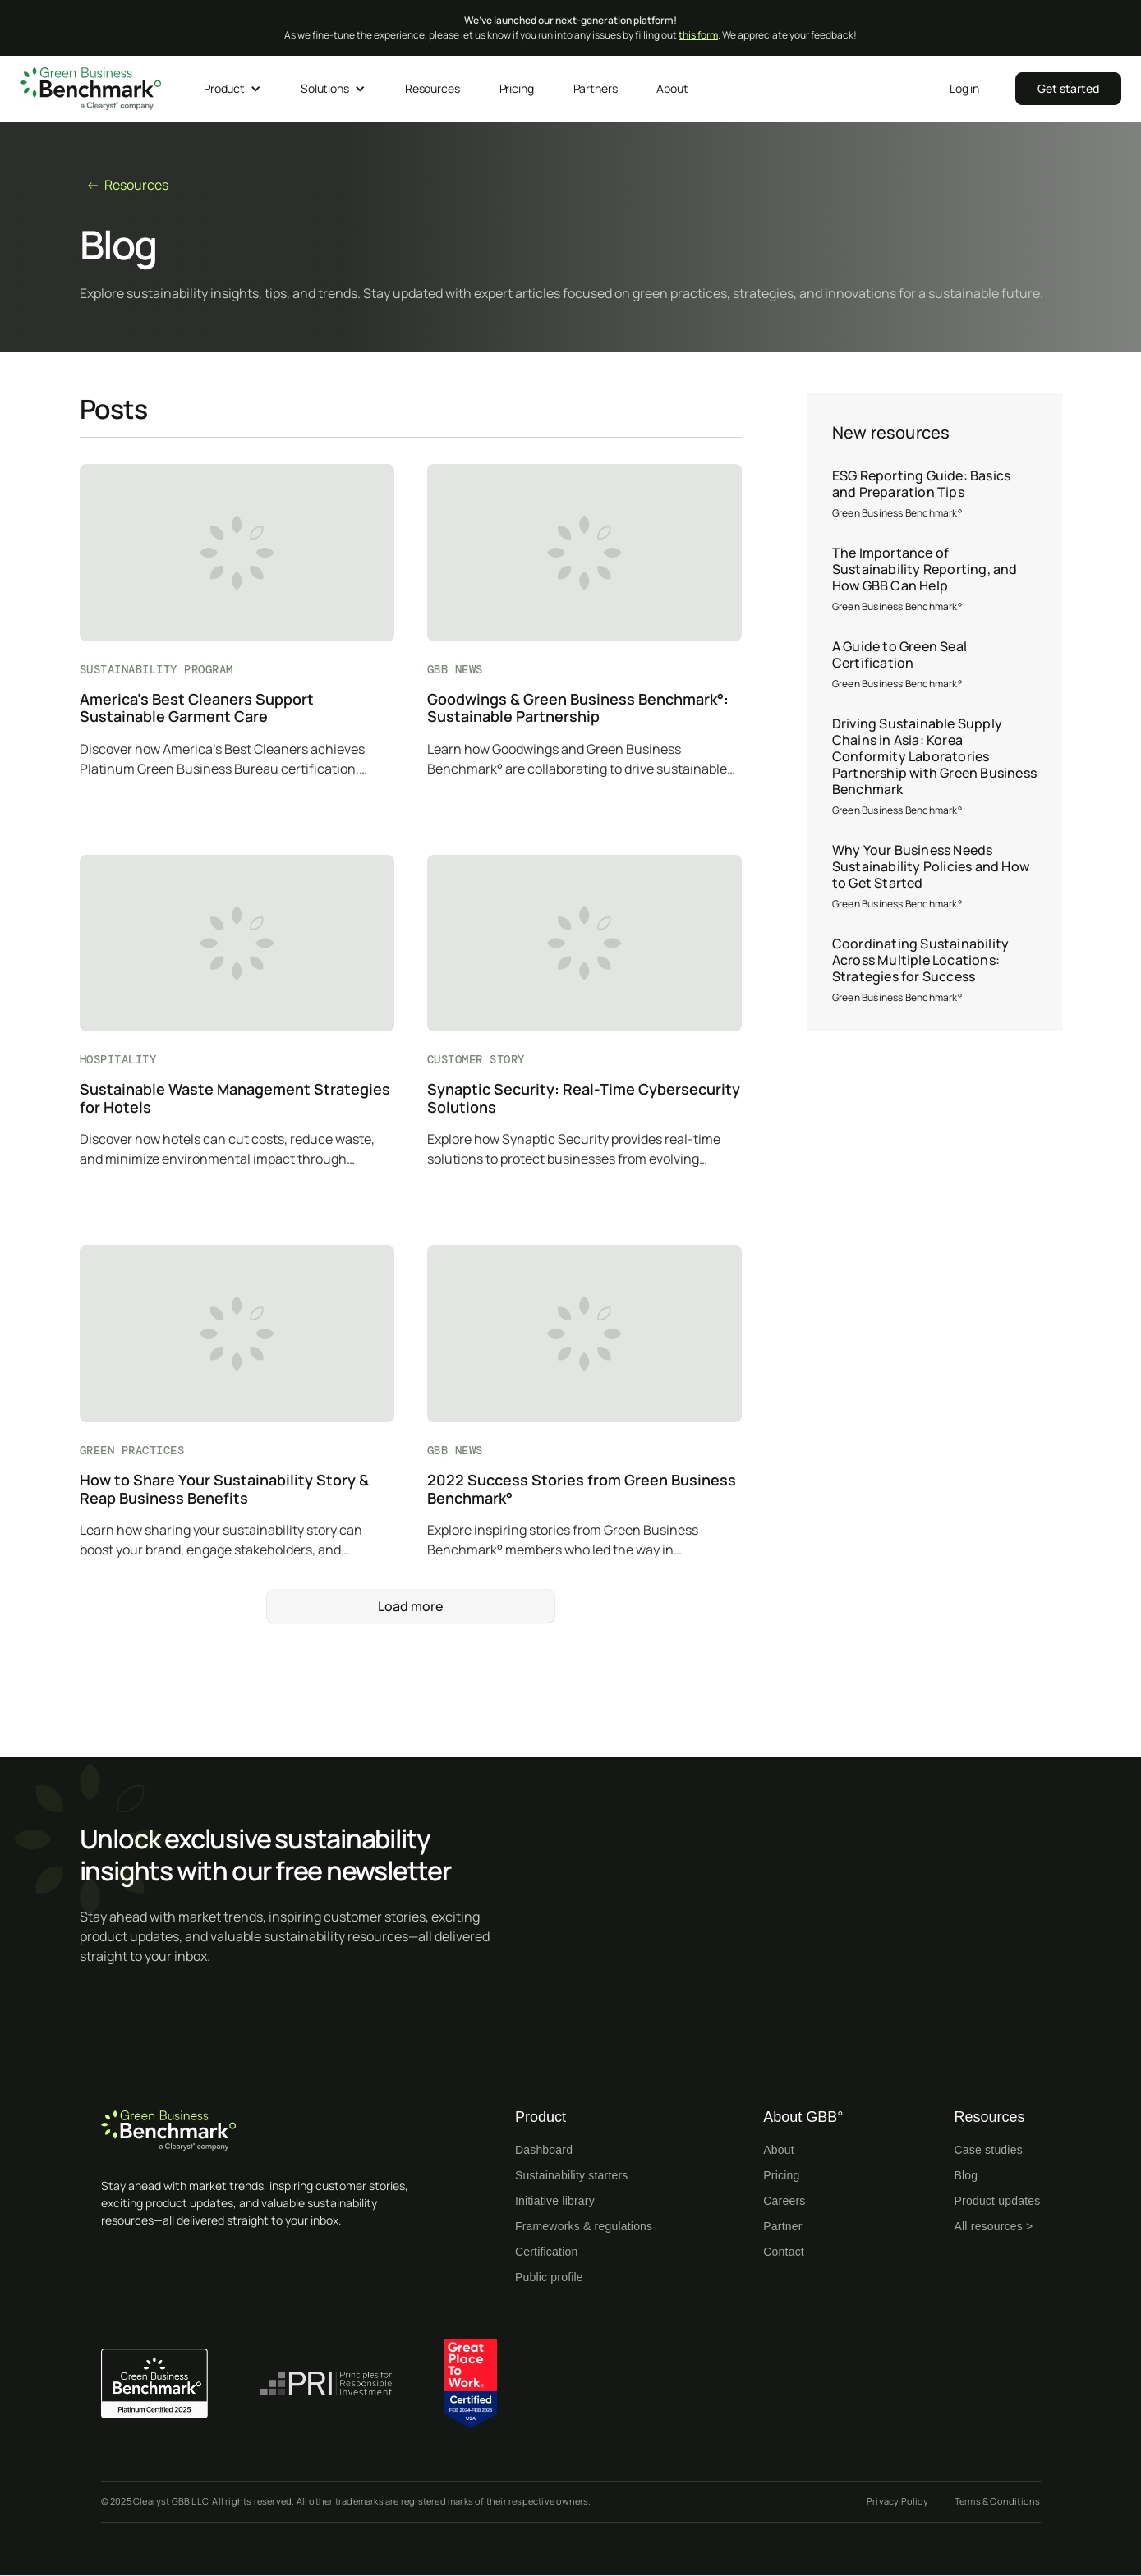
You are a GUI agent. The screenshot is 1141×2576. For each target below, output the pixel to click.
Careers (784, 2200)
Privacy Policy (897, 2501)
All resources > (994, 2226)
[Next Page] (410, 1606)
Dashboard (544, 2149)
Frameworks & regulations (583, 2226)
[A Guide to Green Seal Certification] (935, 665)
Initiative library (555, 2200)
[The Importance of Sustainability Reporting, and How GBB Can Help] (935, 579)
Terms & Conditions (998, 2501)
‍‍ (1068, 88)
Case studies (989, 2149)
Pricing (781, 2175)
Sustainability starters (571, 2175)
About (778, 2149)
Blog (966, 2175)
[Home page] (265, 2130)
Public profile (549, 2277)
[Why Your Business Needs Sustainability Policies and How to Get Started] (935, 877)
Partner (782, 2226)
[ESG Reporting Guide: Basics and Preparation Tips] (935, 494)
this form (698, 35)
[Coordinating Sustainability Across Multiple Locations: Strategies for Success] (935, 970)
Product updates (998, 2200)
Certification (546, 2251)
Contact (783, 2251)
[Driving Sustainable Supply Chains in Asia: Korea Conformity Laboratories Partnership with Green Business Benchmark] (935, 767)
